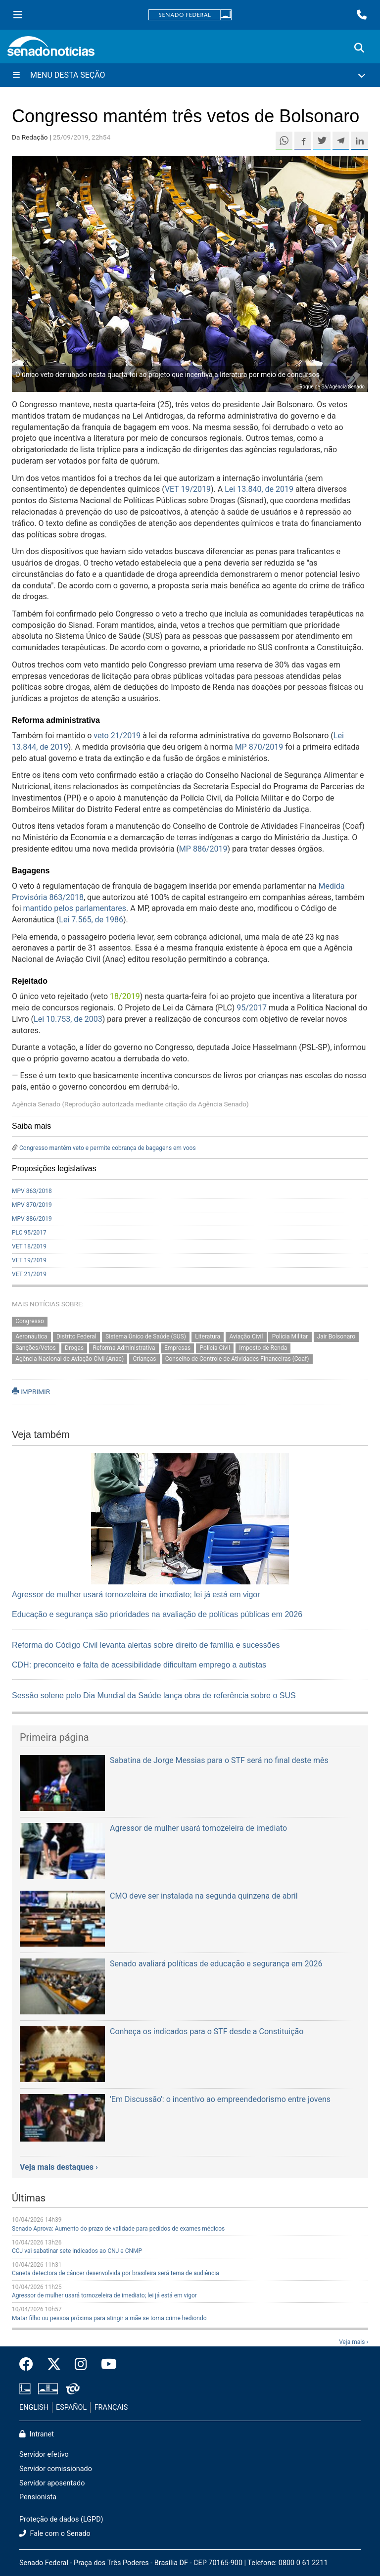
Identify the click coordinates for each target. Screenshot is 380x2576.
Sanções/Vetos (35, 1347)
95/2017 (252, 1007)
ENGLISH (33, 2407)
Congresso (29, 1321)
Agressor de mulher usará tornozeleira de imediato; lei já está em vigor (136, 1594)
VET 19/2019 (188, 489)
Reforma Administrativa (124, 1347)
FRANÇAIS (111, 2407)
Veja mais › (353, 2341)
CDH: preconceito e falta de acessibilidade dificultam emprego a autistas (139, 1665)
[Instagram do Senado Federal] (81, 2364)
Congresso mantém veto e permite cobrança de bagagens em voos (107, 1148)
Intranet (36, 2434)
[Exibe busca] (359, 48)
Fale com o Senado (55, 2533)
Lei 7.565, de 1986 (91, 919)
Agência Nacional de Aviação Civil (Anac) (69, 1359)
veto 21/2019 (117, 735)
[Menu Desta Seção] (190, 75)
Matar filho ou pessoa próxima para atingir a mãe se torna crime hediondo (109, 2318)
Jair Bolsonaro (336, 1336)
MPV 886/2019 (32, 1218)
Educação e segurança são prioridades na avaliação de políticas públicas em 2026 (157, 1614)
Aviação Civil (246, 1336)
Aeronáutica (31, 1336)
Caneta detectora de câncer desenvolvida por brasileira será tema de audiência (115, 2273)
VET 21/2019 (29, 1274)
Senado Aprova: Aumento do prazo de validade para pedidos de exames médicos (118, 2228)
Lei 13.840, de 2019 (259, 489)
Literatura (207, 1336)
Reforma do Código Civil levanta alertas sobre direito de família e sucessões (146, 1645)
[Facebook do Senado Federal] (29, 2364)
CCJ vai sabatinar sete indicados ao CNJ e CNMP (77, 2250)
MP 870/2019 (259, 747)
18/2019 (125, 996)
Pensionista (37, 2497)
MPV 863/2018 (32, 1191)
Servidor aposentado (52, 2483)
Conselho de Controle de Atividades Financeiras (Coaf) (237, 1359)
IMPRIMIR (31, 1391)
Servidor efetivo (44, 2454)
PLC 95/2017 (29, 1232)
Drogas (74, 1347)
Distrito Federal (76, 1336)
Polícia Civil (215, 1347)
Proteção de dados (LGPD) (61, 2519)
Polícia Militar (290, 1336)
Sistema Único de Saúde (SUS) (145, 1336)
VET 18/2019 (29, 1246)
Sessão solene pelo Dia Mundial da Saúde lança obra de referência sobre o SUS (154, 1695)
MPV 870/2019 (32, 1204)
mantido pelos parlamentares (75, 908)
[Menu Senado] (18, 15)
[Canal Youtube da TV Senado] (105, 2364)
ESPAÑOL (71, 2407)
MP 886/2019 (203, 849)
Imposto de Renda (263, 1347)
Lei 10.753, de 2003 (68, 1019)
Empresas (177, 1347)
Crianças (144, 1359)
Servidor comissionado (55, 2469)
